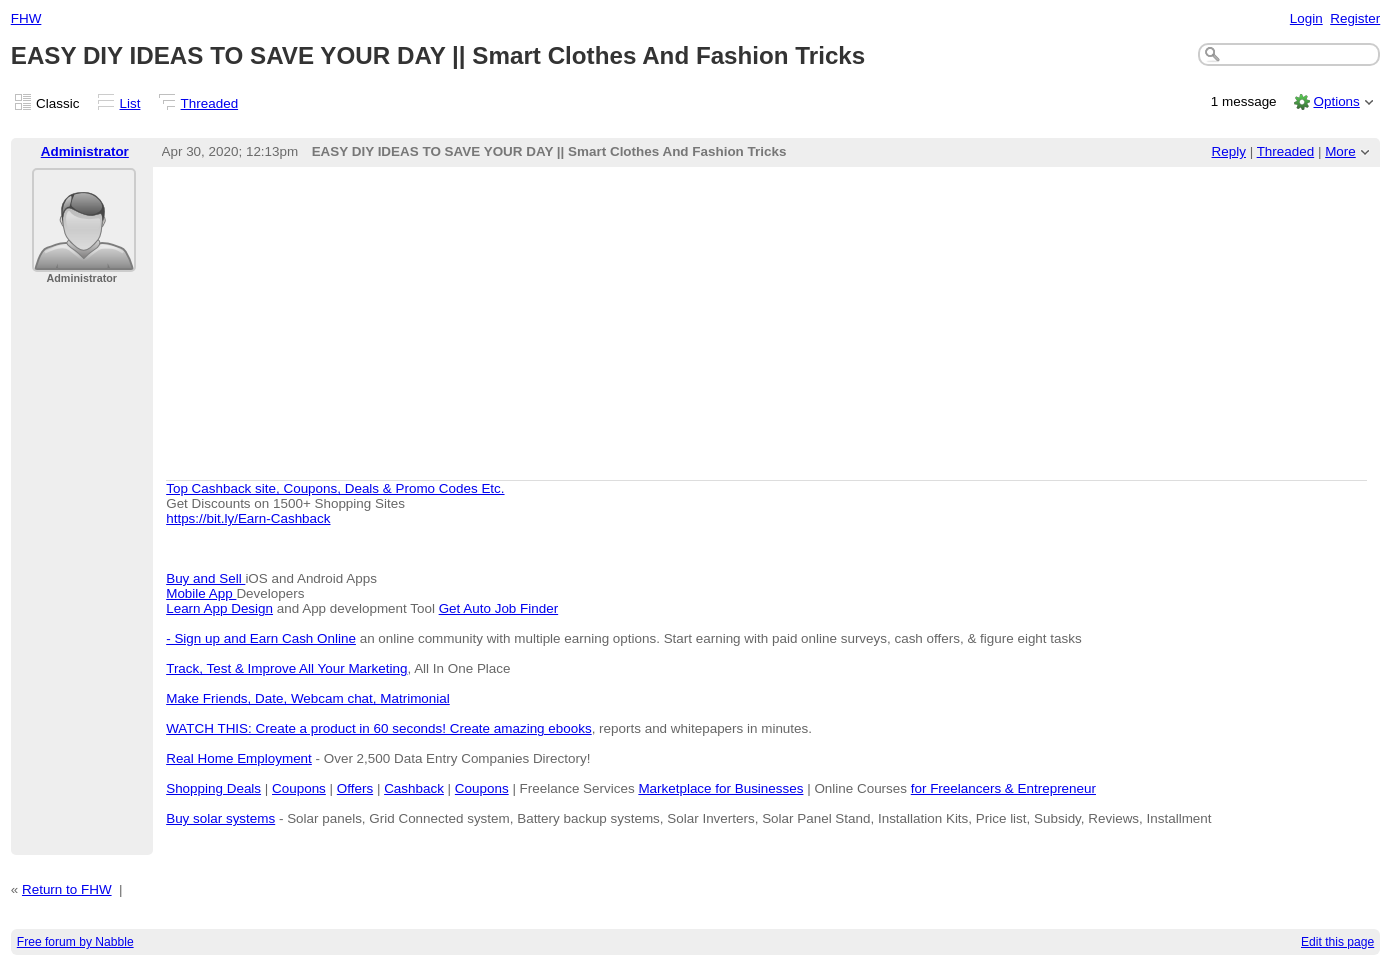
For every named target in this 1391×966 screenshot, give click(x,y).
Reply (1229, 151)
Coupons (299, 788)
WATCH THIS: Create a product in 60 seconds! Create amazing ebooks (378, 728)
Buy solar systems (220, 818)
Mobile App (201, 593)
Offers (355, 788)
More (1340, 151)
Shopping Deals (213, 788)
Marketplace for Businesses (720, 788)
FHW (26, 18)
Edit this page (1337, 942)
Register (1355, 18)
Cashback (414, 788)
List (130, 103)
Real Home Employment (239, 758)
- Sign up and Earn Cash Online (261, 638)
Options (1336, 101)
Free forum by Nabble (75, 942)
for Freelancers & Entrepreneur (1003, 788)
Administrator (85, 151)
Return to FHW (67, 889)
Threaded (210, 103)
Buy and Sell (205, 578)
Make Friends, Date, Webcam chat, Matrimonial (308, 698)
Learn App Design (219, 608)
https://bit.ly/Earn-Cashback (248, 518)
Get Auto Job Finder (499, 608)
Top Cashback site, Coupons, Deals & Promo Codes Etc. (335, 488)
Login (1306, 18)
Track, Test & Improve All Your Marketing (286, 668)
